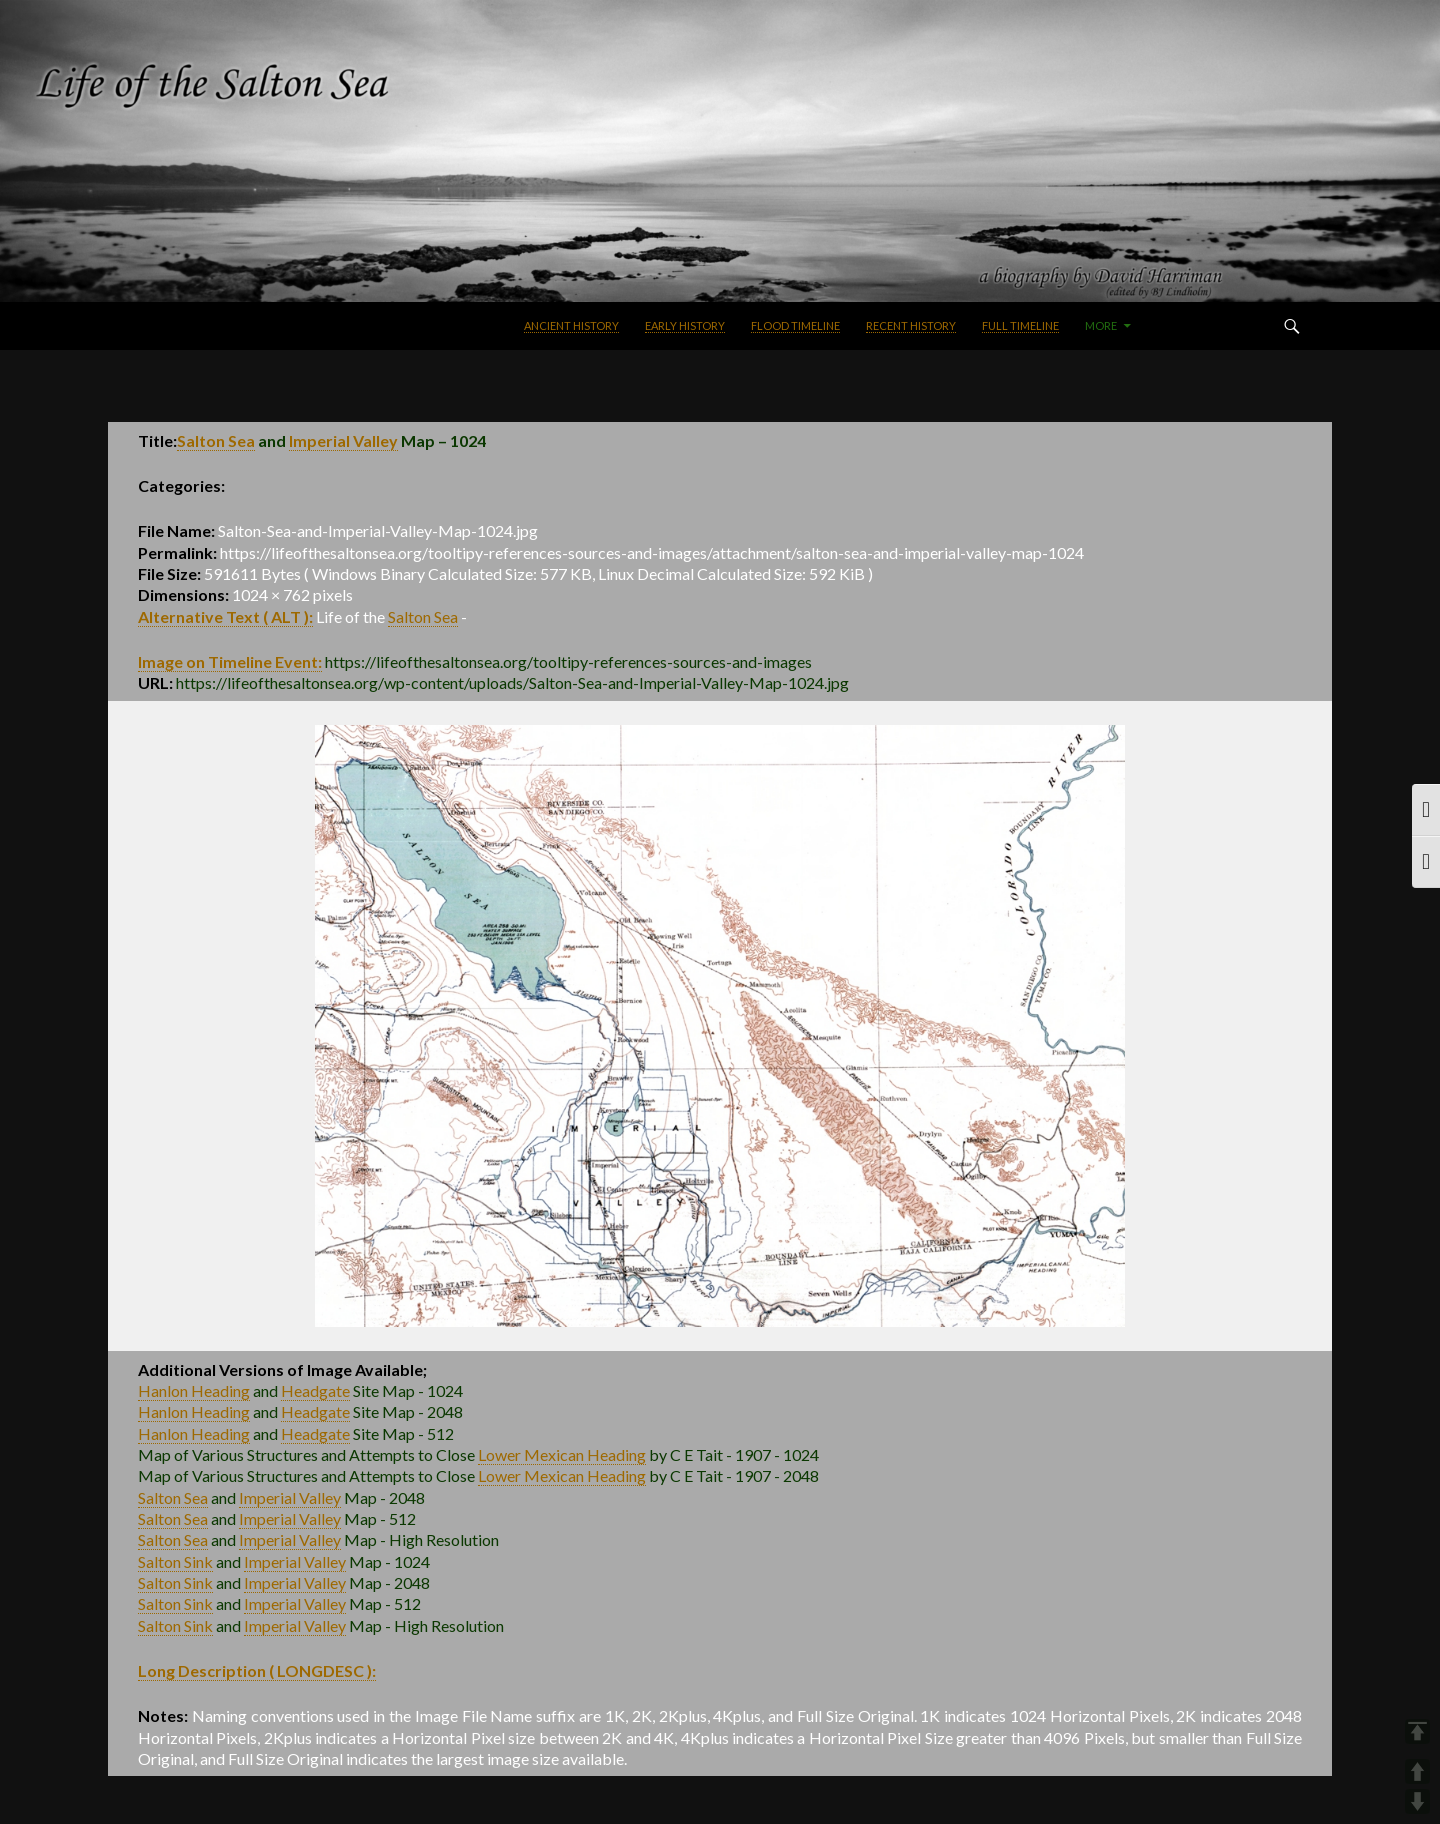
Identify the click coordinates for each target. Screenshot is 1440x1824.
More (1101, 325)
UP (1417, 1771)
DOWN (1417, 1801)
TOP (1417, 1731)
